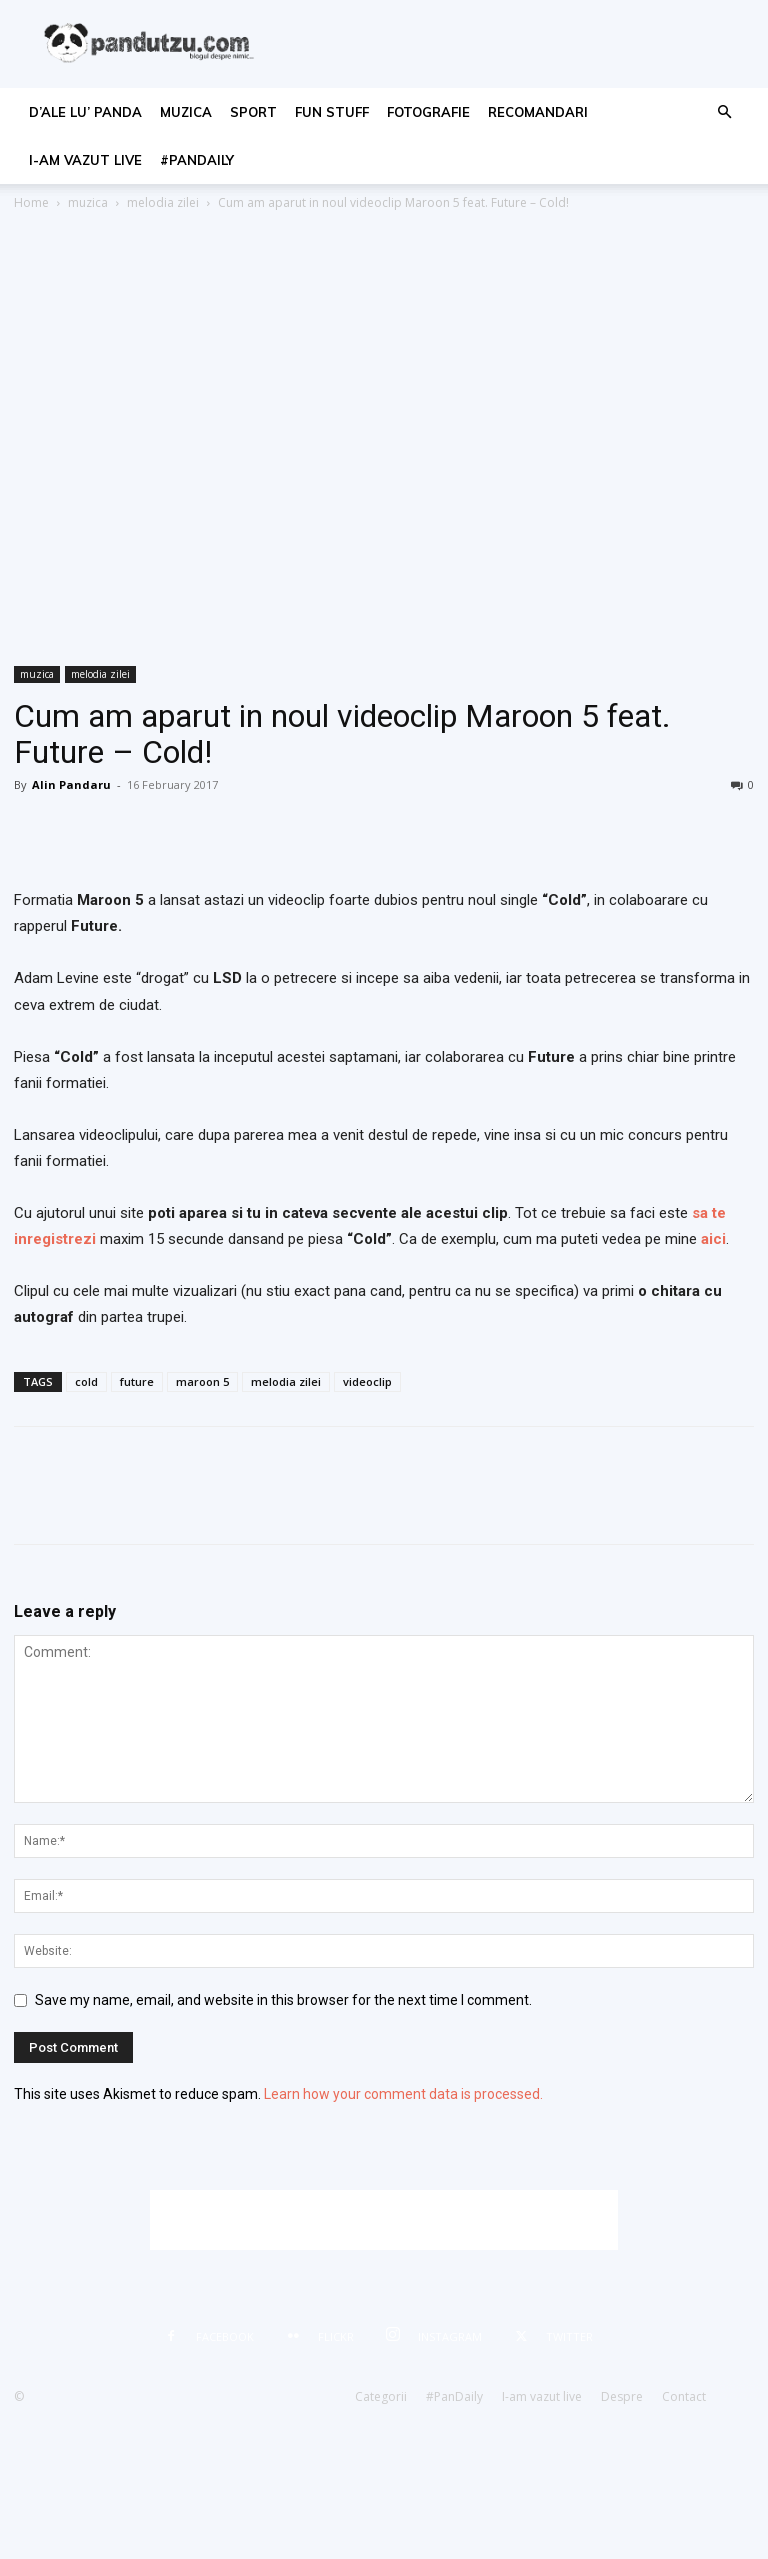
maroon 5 (202, 1381)
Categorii (381, 2396)
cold (86, 1381)
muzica (186, 112)
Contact (684, 2396)
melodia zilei (163, 202)
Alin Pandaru (71, 784)
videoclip (367, 1381)
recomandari (538, 112)
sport (253, 112)
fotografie (428, 112)
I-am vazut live (85, 160)
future (137, 1381)
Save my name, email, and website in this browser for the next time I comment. (283, 2000)
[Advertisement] (384, 2220)
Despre (622, 2396)
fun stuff (332, 112)
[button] (724, 112)
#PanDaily (197, 160)
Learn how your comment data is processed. (403, 2094)
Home (31, 202)
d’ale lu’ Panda (85, 112)
